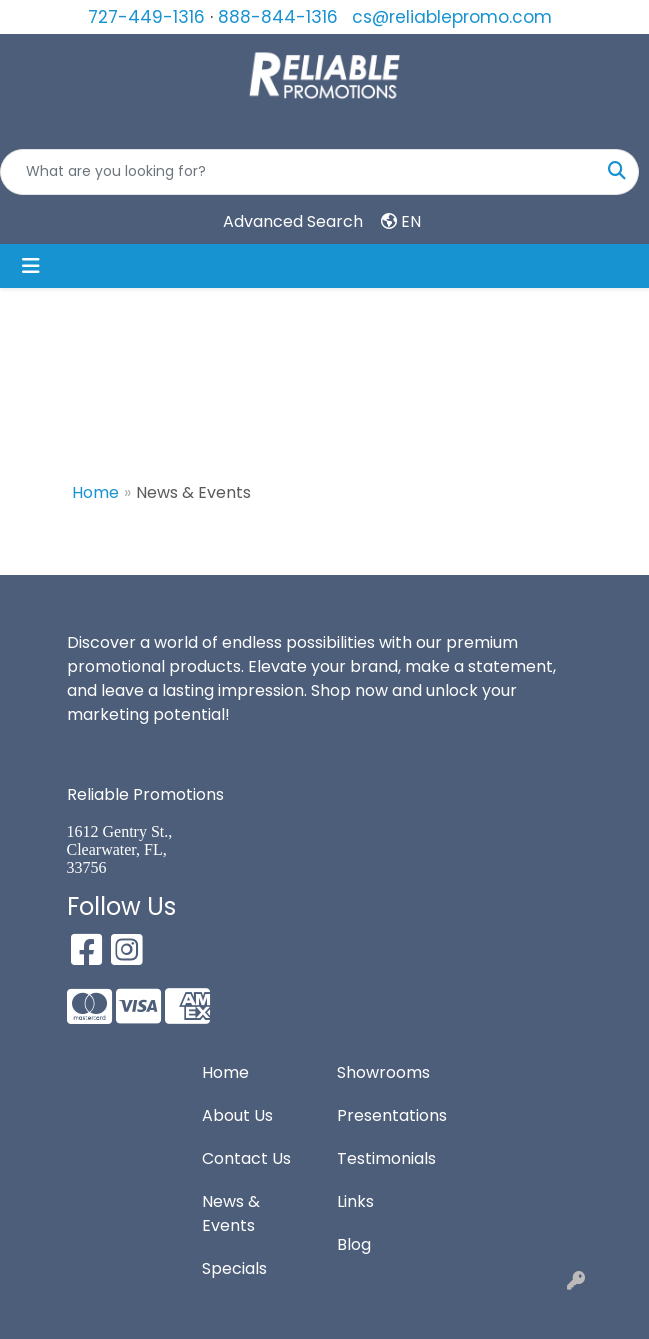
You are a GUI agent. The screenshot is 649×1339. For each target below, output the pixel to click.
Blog (354, 1244)
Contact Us (246, 1158)
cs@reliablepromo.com (452, 17)
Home (95, 492)
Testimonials (386, 1158)
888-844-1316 (278, 17)
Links (355, 1201)
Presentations (392, 1115)
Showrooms (383, 1072)
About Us (237, 1115)
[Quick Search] (298, 172)
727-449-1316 (146, 17)
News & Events (231, 1213)
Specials (234, 1268)
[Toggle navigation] (31, 266)
